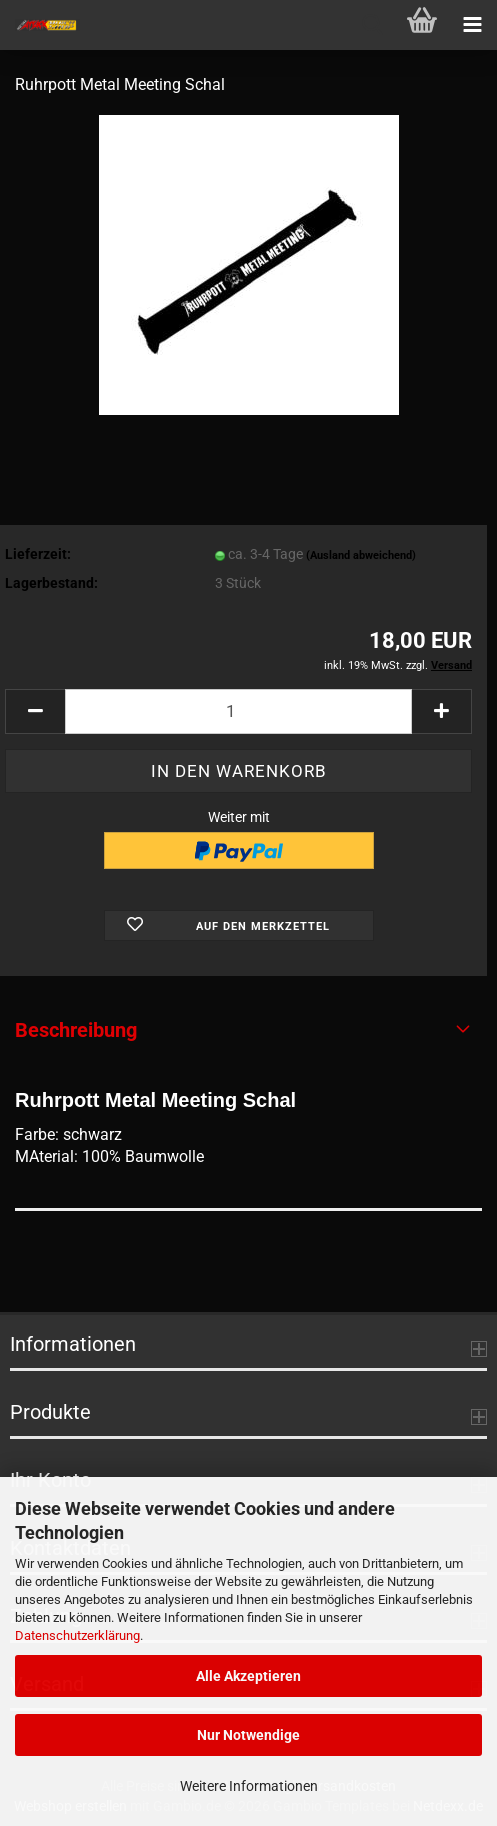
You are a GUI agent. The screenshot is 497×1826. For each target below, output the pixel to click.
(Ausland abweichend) (361, 555)
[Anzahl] (238, 711)
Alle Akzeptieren (248, 1676)
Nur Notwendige (248, 1735)
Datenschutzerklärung (77, 1635)
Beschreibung (76, 1030)
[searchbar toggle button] (372, 25)
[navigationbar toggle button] (472, 25)
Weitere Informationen (249, 1786)
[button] (35, 711)
